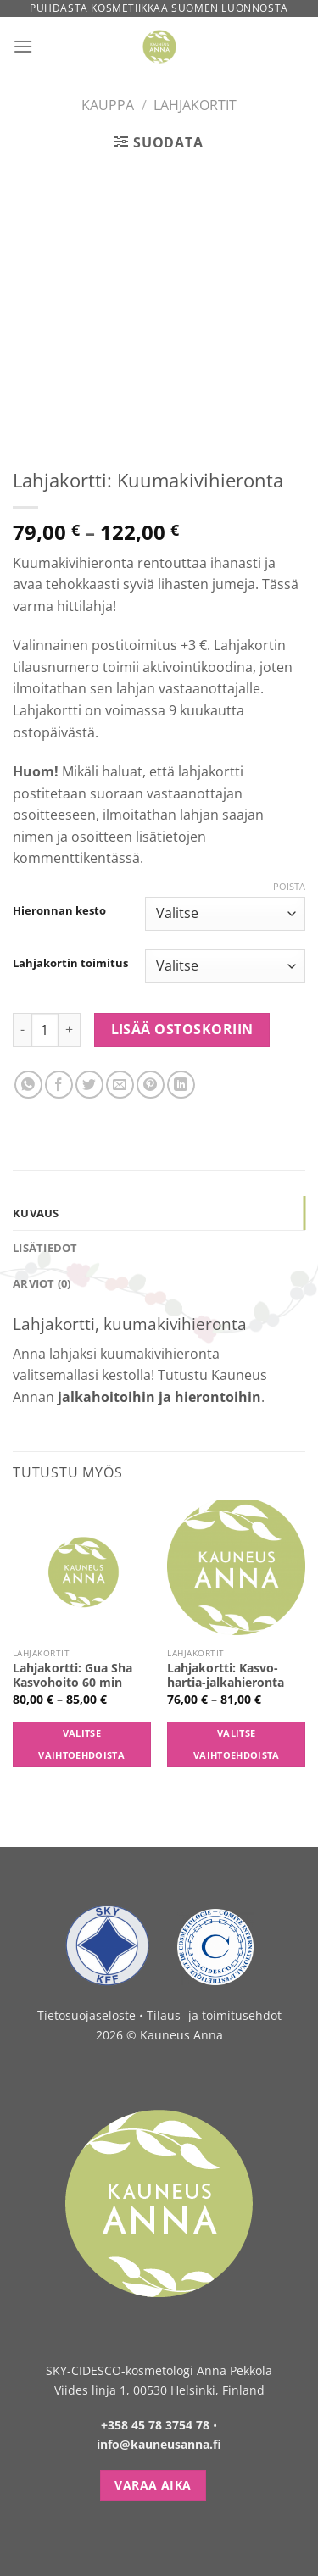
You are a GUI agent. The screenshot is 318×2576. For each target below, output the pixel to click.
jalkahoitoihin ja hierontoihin (159, 1397)
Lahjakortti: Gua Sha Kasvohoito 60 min (72, 1675)
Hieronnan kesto (59, 911)
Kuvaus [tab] (36, 1213)
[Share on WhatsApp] (28, 1085)
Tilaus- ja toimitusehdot (214, 2015)
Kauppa (107, 105)
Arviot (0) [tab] (42, 1283)
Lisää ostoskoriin (182, 1029)
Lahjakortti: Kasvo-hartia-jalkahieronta (225, 1675)
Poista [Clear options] (289, 887)
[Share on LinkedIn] (181, 1085)
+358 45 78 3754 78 (155, 2425)
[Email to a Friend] (120, 1085)
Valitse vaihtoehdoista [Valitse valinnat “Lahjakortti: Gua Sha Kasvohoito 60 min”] (81, 1744)
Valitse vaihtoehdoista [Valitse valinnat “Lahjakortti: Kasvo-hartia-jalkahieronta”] (236, 1744)
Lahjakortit (195, 105)
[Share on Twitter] (89, 1085)
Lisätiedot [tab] (45, 1247)
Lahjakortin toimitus (70, 964)
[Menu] (23, 46)
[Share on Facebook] (59, 1085)
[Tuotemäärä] (45, 1030)
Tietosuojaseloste (86, 2015)
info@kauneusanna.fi (159, 2444)
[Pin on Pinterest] (151, 1085)
